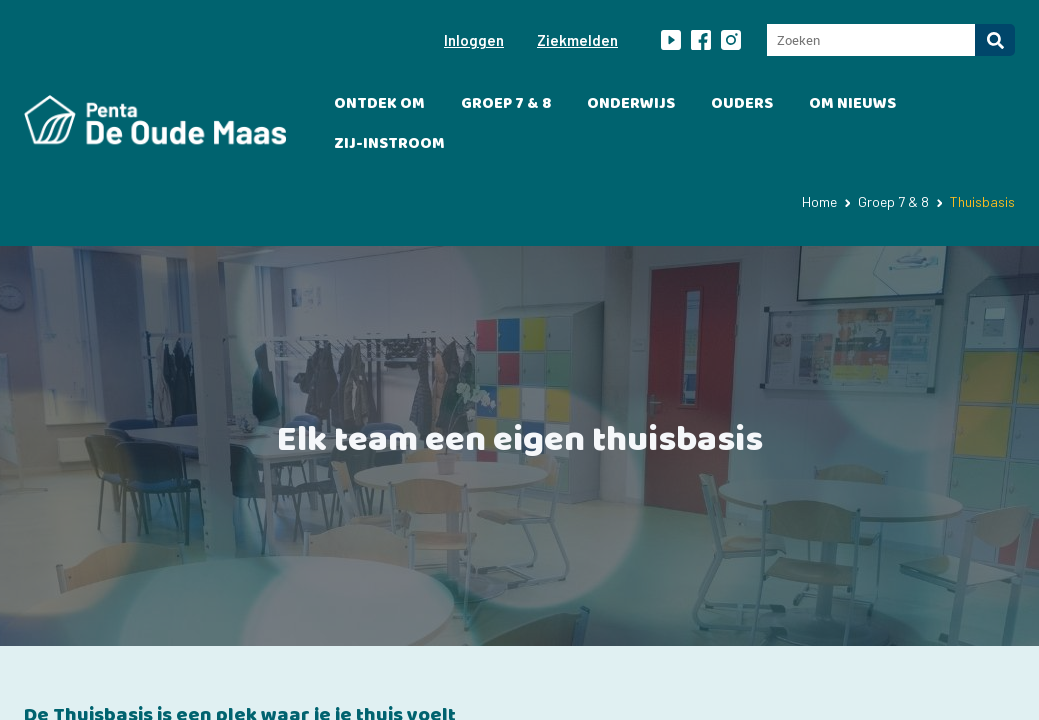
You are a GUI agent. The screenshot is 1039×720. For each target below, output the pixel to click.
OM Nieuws (852, 103)
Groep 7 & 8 (506, 103)
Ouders (742, 103)
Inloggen (474, 40)
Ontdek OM (379, 103)
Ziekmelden (577, 40)
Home (819, 201)
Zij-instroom (389, 143)
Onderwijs (631, 103)
